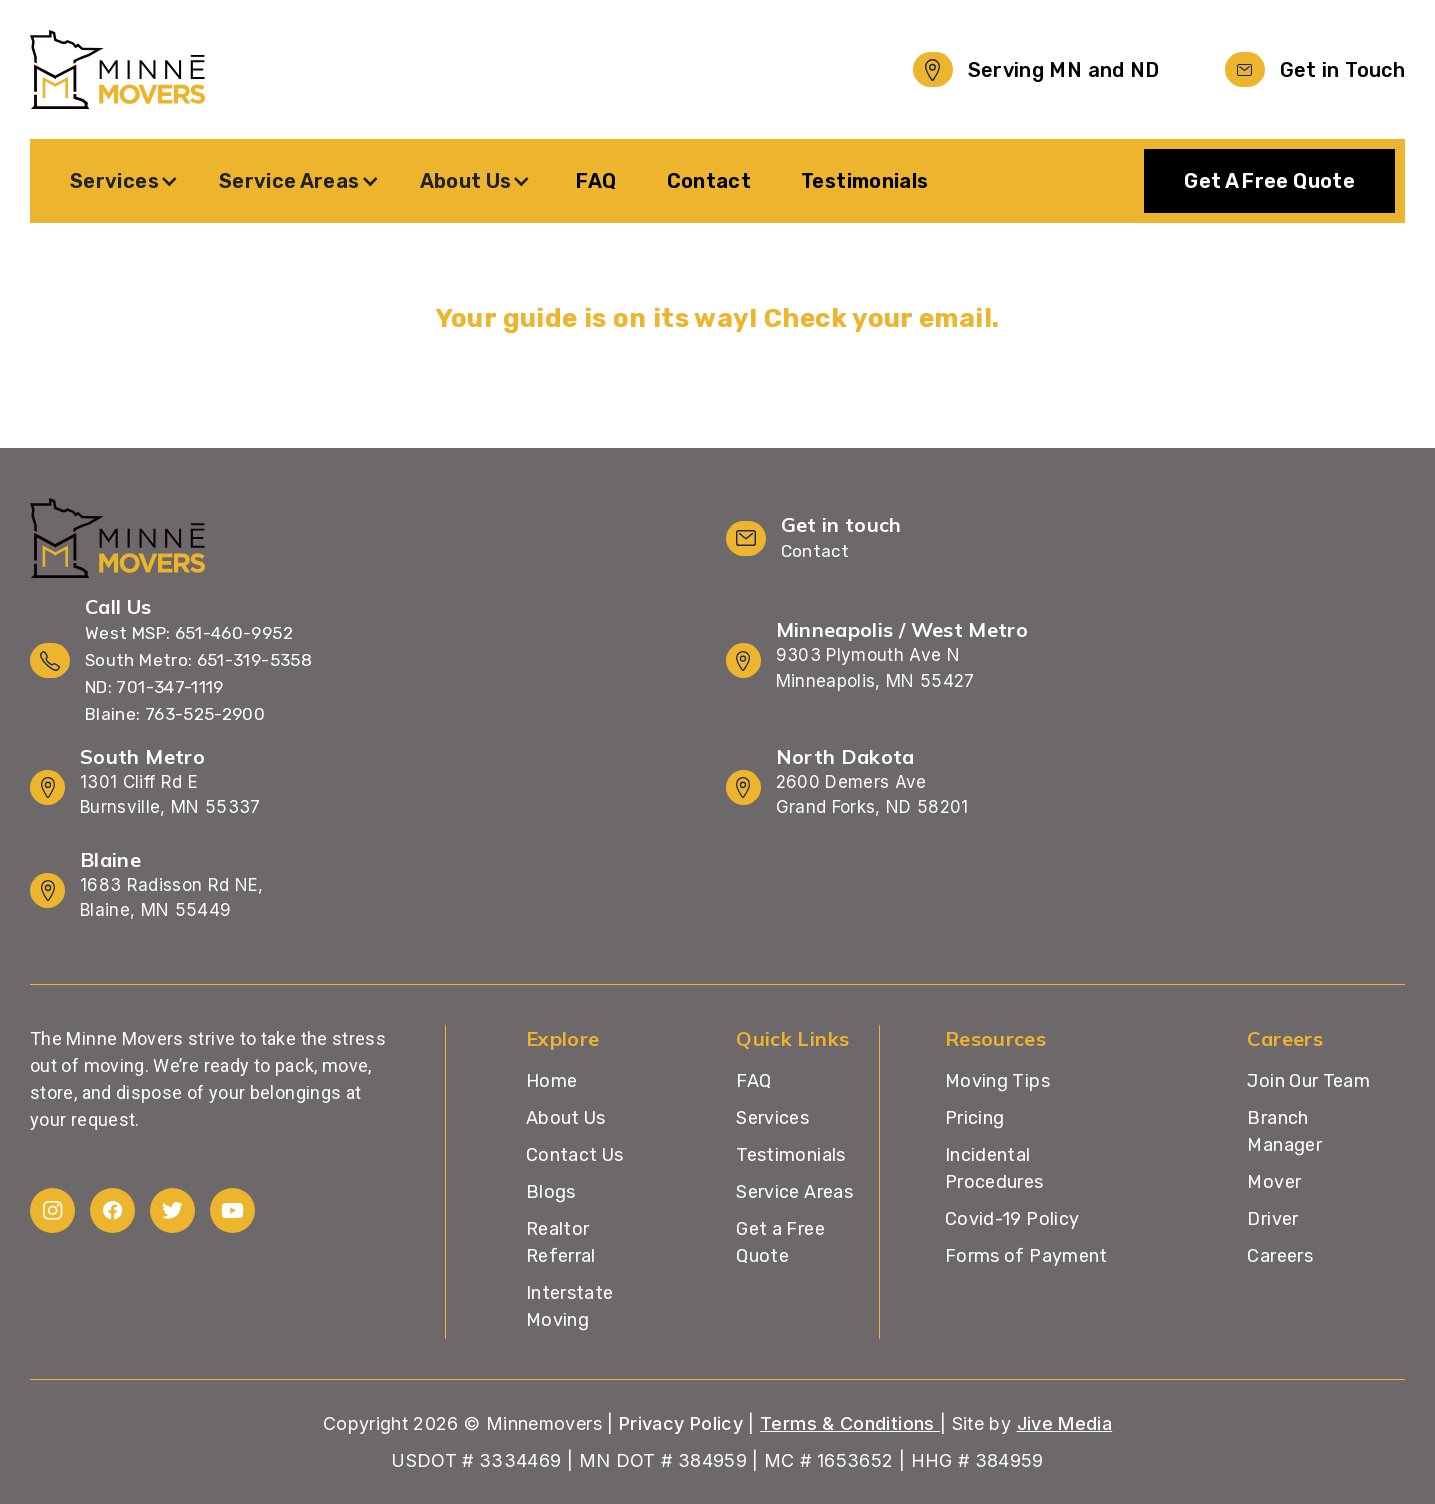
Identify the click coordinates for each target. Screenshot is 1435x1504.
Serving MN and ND (1064, 70)
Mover (1274, 1182)
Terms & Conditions (850, 1423)
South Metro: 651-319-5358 (198, 660)
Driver (1272, 1219)
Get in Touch (1342, 70)
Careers (1280, 1256)
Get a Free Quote (780, 1242)
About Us (566, 1118)
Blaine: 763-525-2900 (175, 714)
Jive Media (1065, 1423)
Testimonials (864, 181)
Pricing (975, 1118)
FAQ (596, 181)
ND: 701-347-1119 (154, 687)
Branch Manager (1284, 1131)
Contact (709, 181)
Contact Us (575, 1155)
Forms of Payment (1026, 1256)
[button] (124, 181)
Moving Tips (997, 1081)
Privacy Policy (681, 1423)
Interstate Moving (570, 1306)
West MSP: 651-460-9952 (189, 633)
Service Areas (794, 1192)
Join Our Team (1308, 1081)
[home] (117, 69)
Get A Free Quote (1269, 181)
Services (772, 1118)
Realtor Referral (561, 1242)
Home (551, 1081)
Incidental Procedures (994, 1168)
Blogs (551, 1192)
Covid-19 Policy (1012, 1219)
